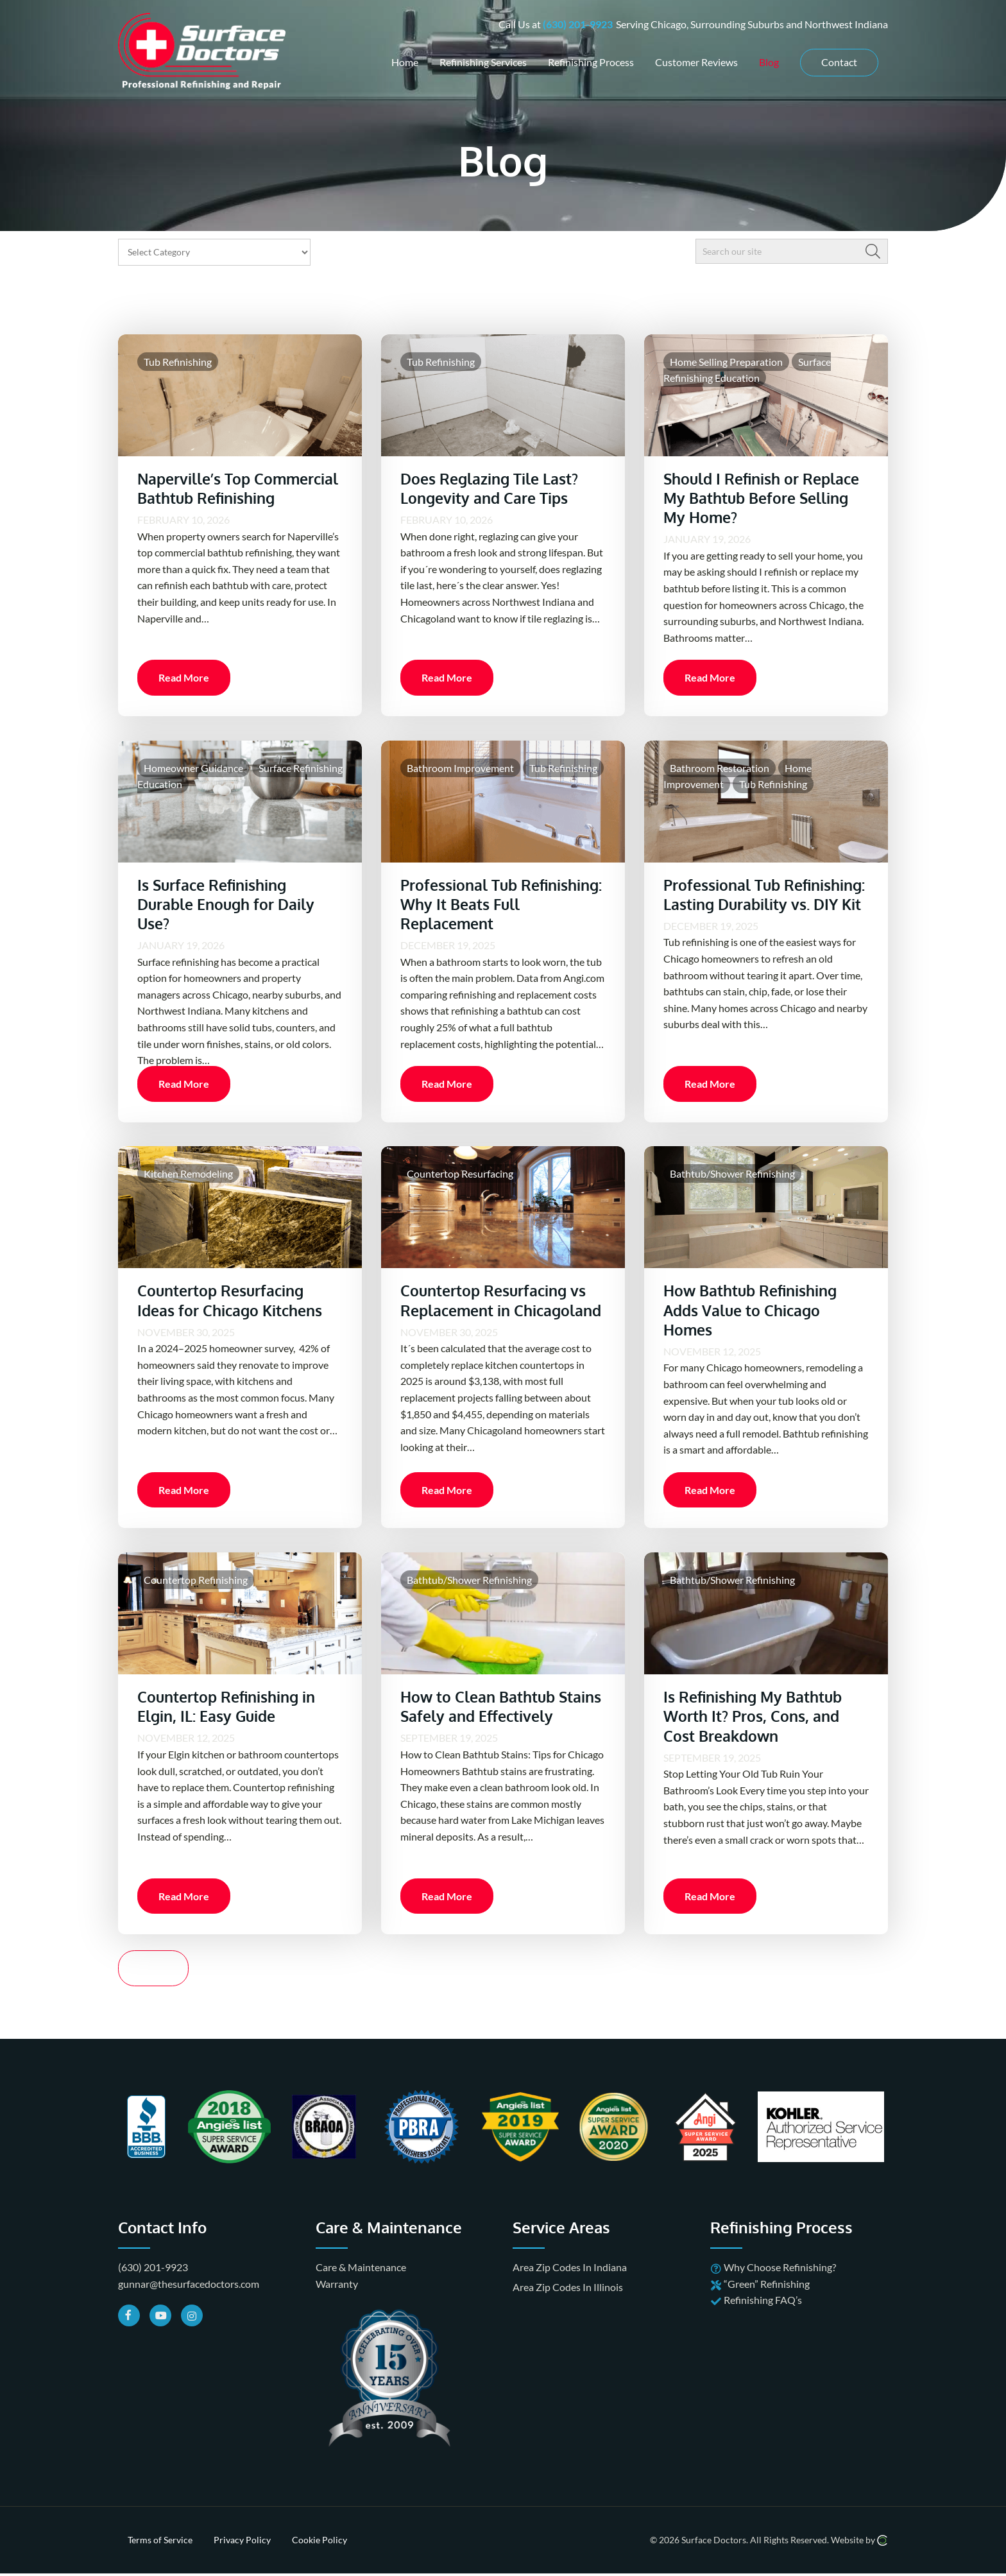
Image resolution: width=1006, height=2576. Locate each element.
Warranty (337, 2297)
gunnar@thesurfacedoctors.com (188, 2297)
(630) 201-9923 (578, 23)
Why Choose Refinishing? (780, 2281)
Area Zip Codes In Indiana (570, 2281)
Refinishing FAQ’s (763, 2314)
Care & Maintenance (361, 2281)
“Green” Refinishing (767, 2297)
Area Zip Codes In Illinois (568, 2300)
